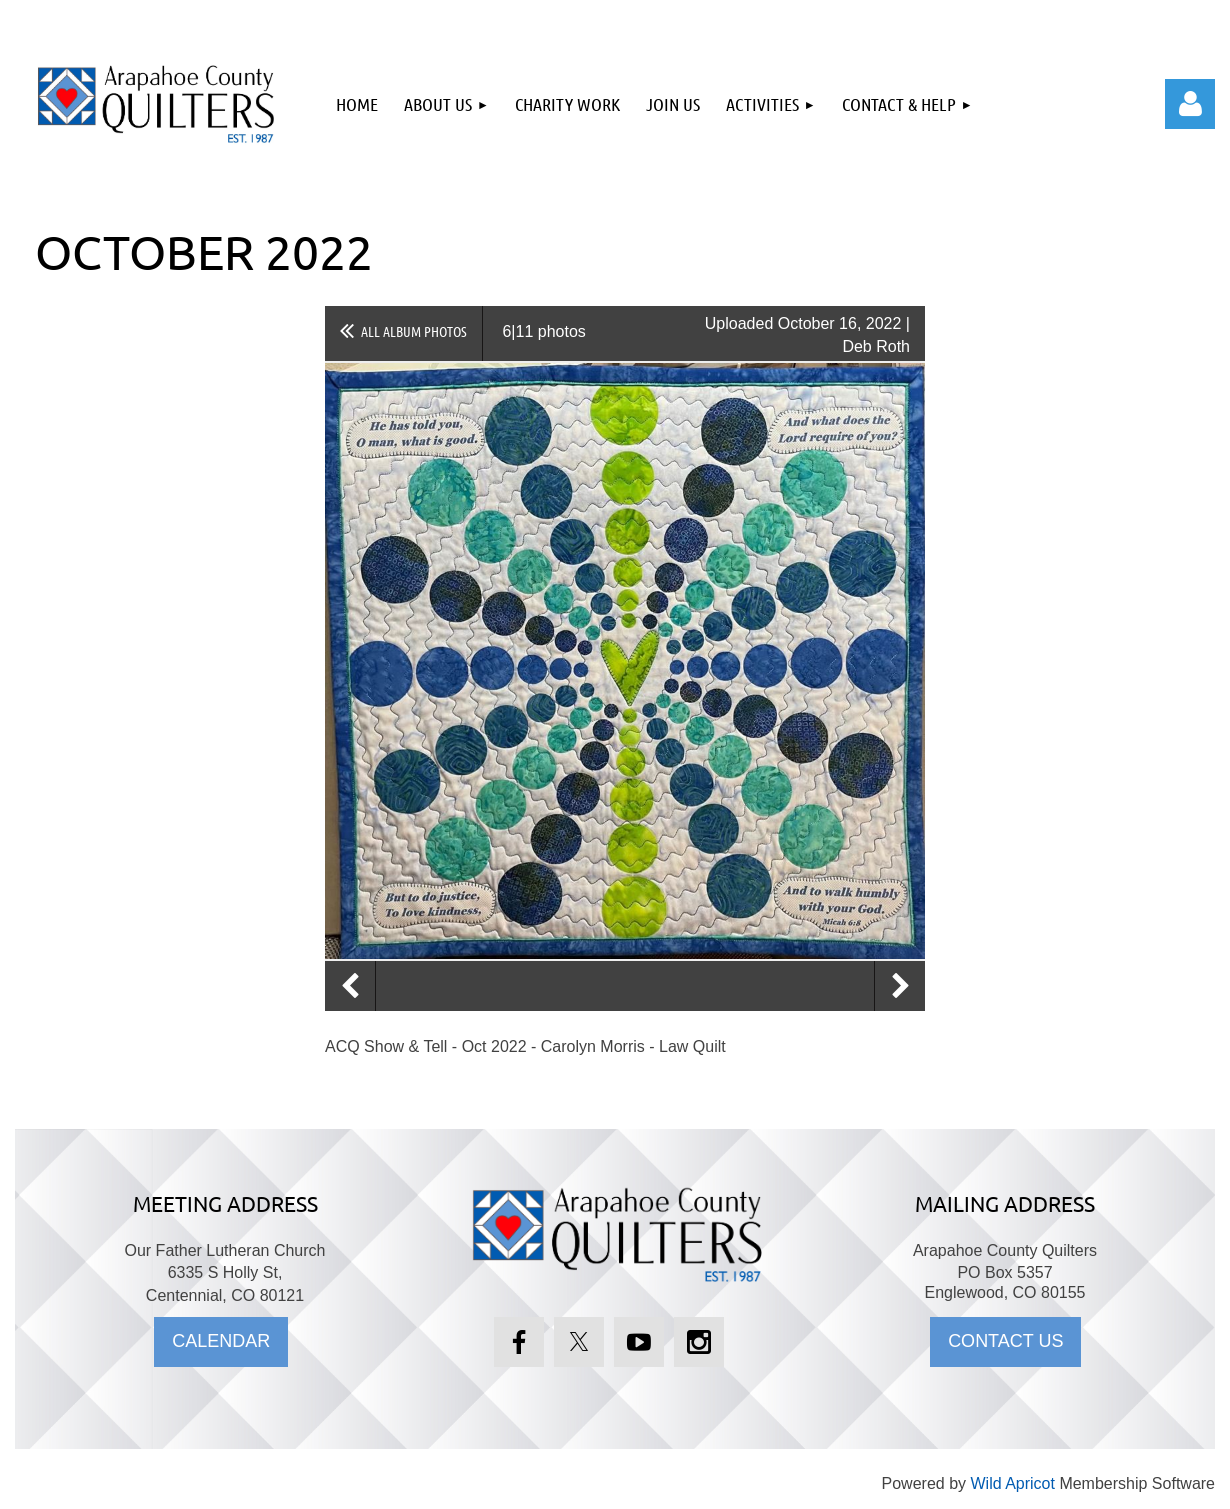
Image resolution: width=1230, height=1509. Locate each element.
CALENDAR (221, 1341)
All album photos (414, 331)
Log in (1190, 104)
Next (900, 986)
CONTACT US (1005, 1341)
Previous (350, 986)
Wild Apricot (1012, 1483)
